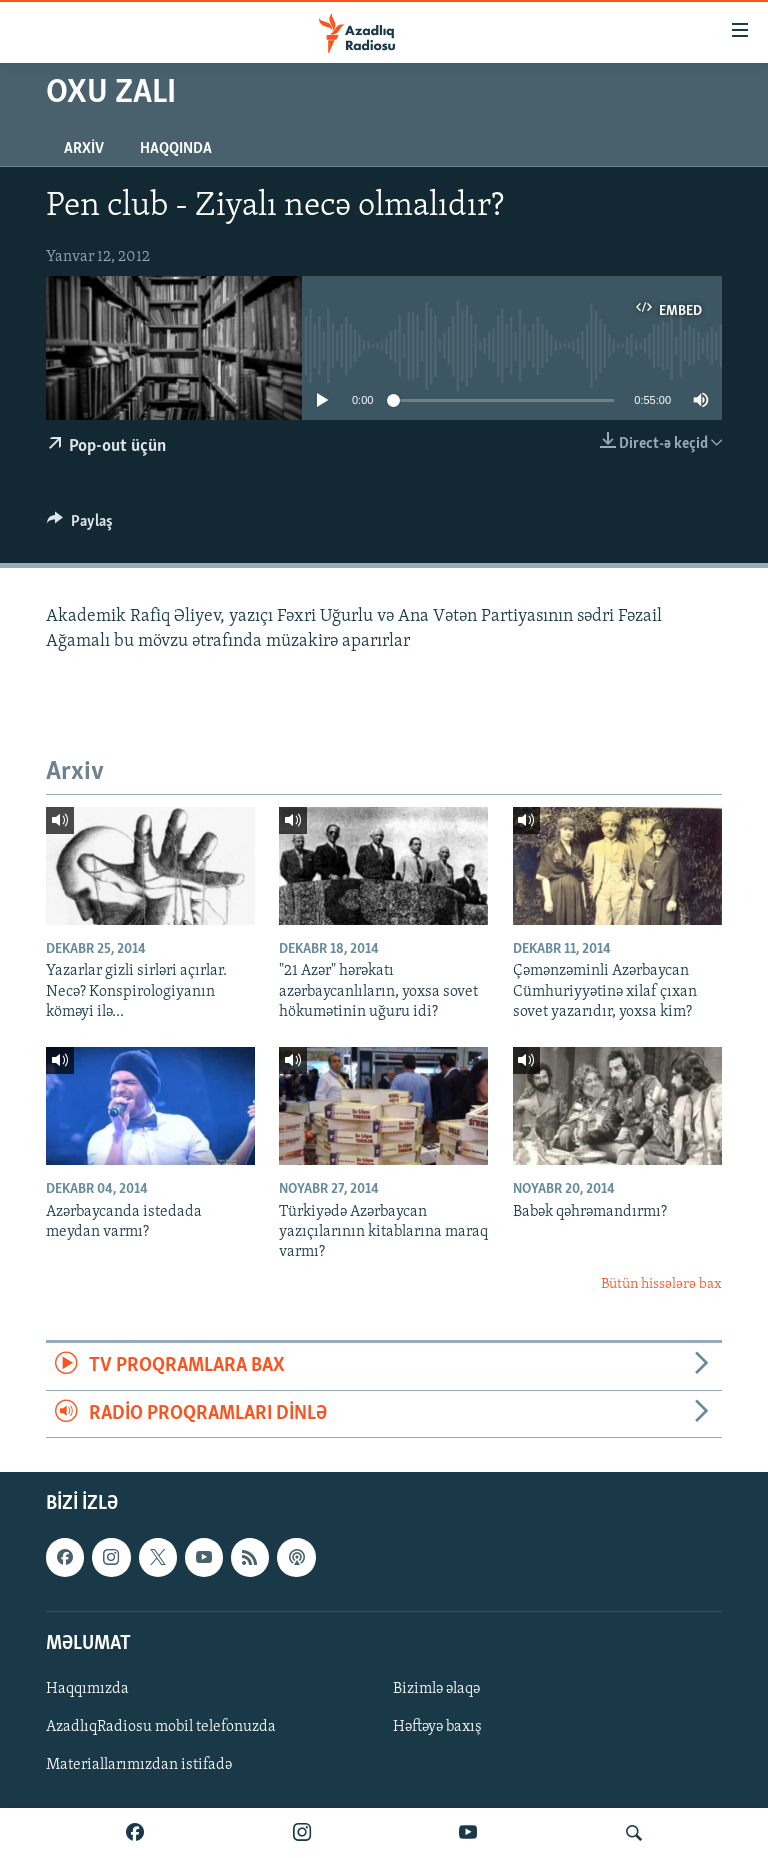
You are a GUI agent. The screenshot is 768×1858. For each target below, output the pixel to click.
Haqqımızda (87, 1689)
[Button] (80, 526)
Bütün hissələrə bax (661, 1284)
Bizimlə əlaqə (436, 1689)
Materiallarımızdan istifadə (139, 1765)
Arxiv (84, 149)
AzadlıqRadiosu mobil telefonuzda (161, 1727)
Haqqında (176, 149)
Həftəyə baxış (437, 1727)
